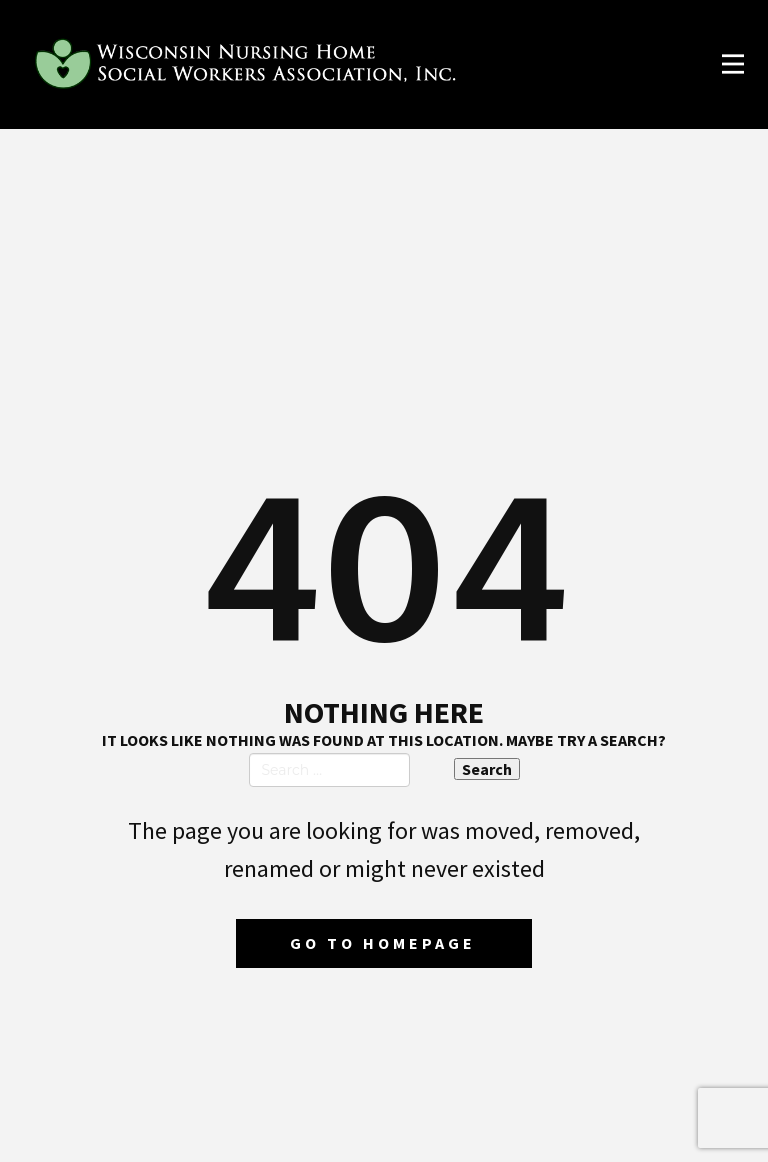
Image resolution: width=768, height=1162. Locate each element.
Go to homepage (383, 943)
